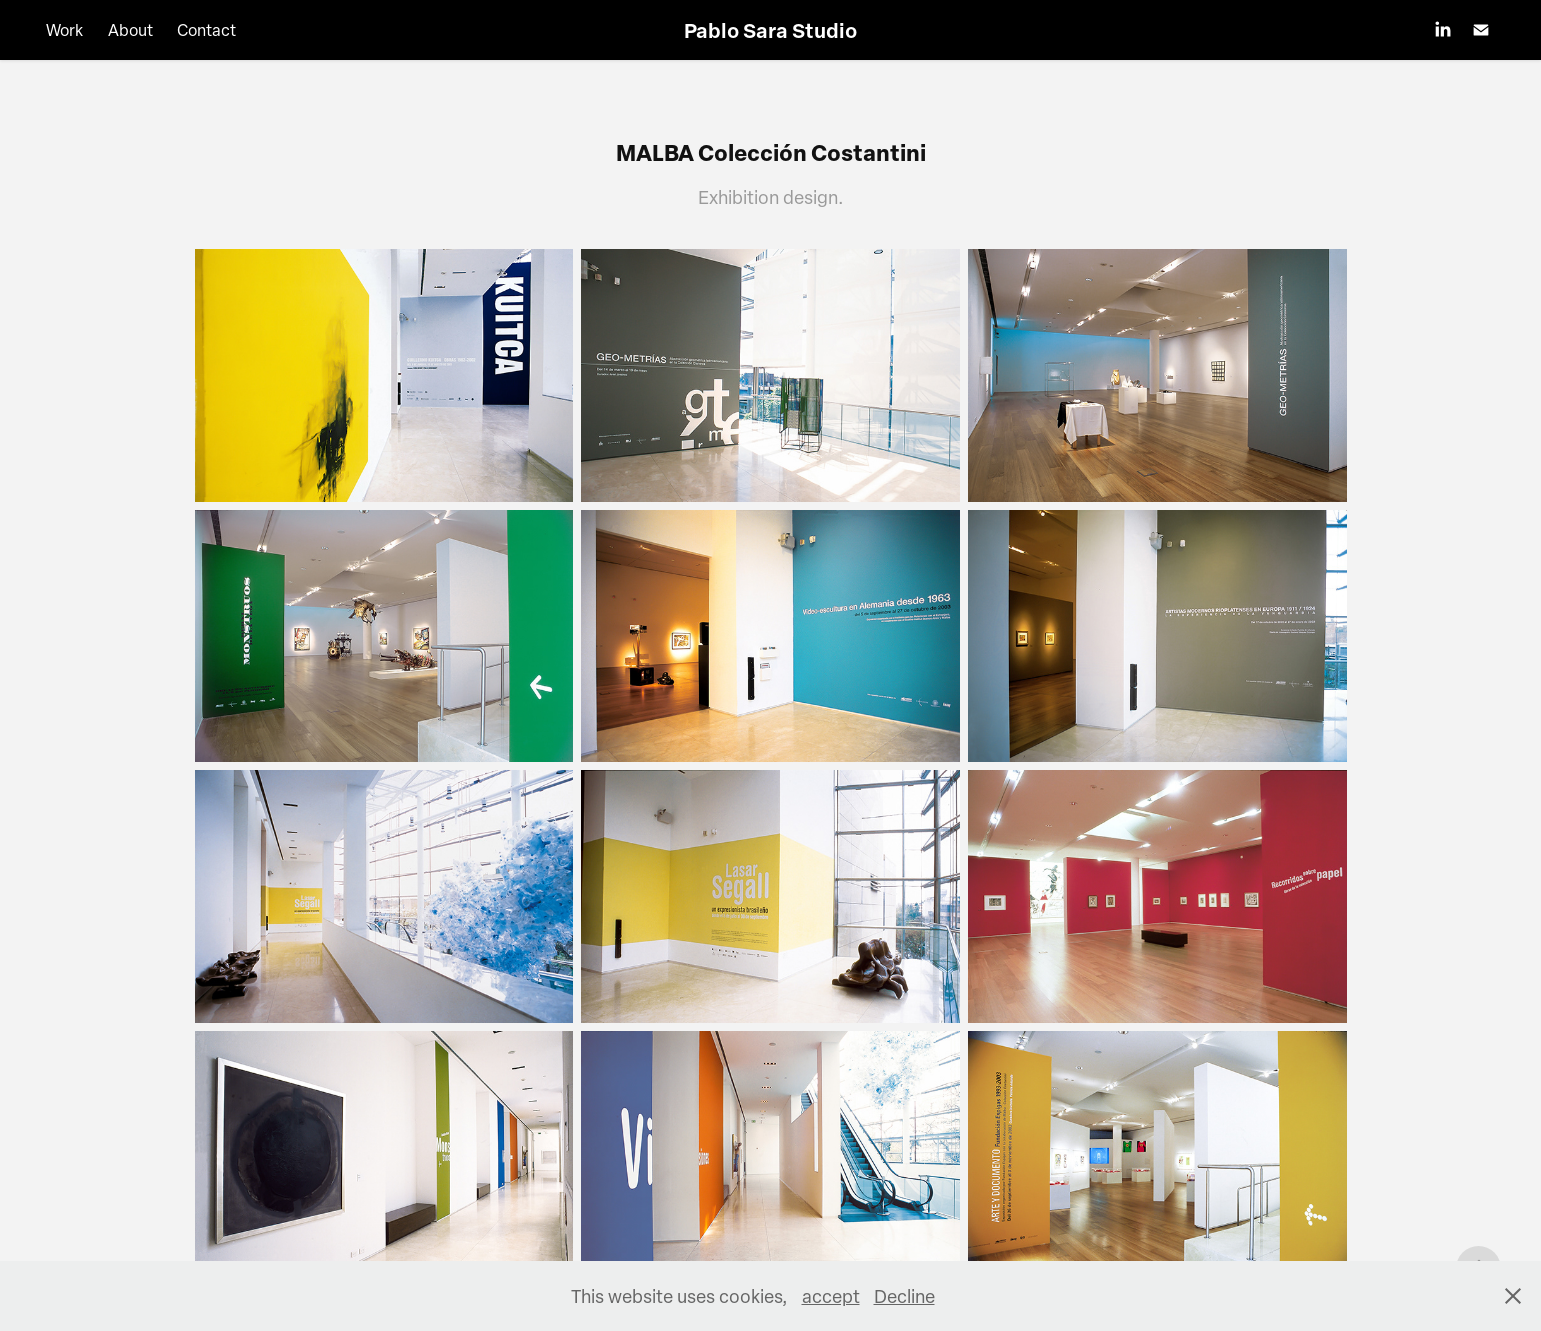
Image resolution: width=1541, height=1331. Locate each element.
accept (831, 1295)
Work (64, 30)
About (130, 30)
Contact (206, 30)
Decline (904, 1295)
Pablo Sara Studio (770, 30)
